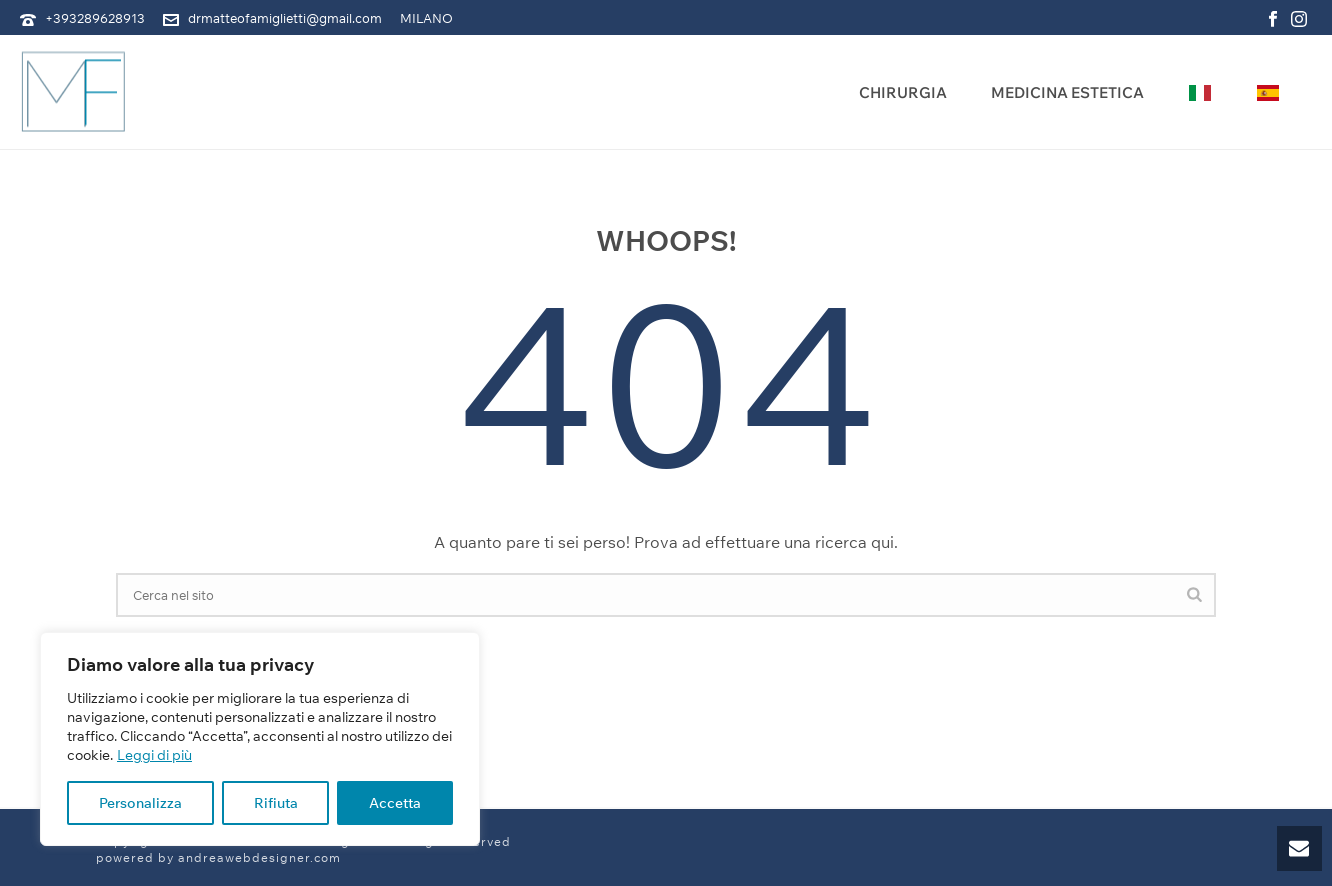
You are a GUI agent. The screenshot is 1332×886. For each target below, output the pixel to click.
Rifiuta (276, 803)
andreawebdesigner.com (259, 857)
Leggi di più (154, 755)
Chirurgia (903, 92)
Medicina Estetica (1067, 92)
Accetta (395, 803)
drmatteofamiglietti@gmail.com (285, 18)
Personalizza (140, 803)
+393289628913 (95, 18)
